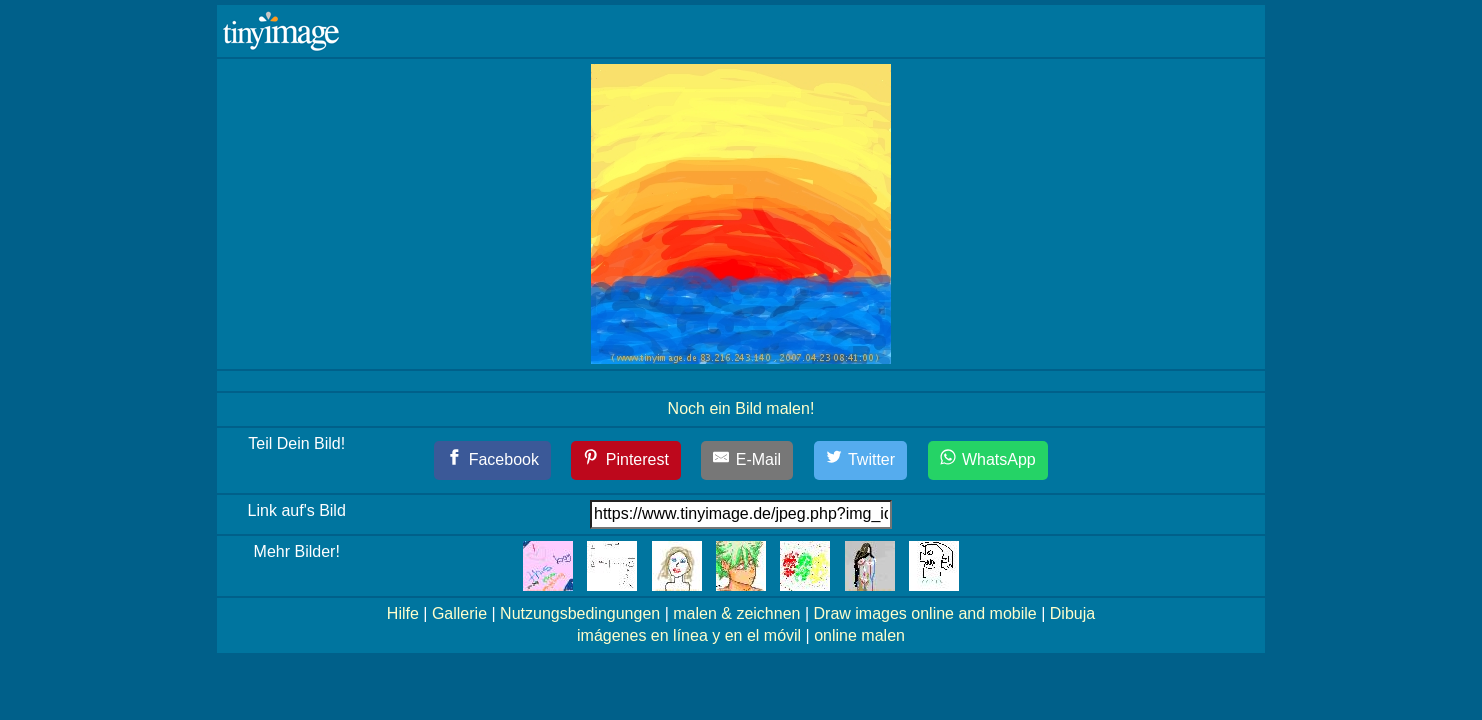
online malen (859, 635)
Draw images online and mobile (925, 613)
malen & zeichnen (736, 613)
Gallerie (459, 613)
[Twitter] (861, 460)
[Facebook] (492, 460)
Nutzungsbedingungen (580, 613)
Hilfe (403, 613)
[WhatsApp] (988, 460)
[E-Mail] (747, 460)
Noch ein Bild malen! (741, 408)
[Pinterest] (626, 460)
